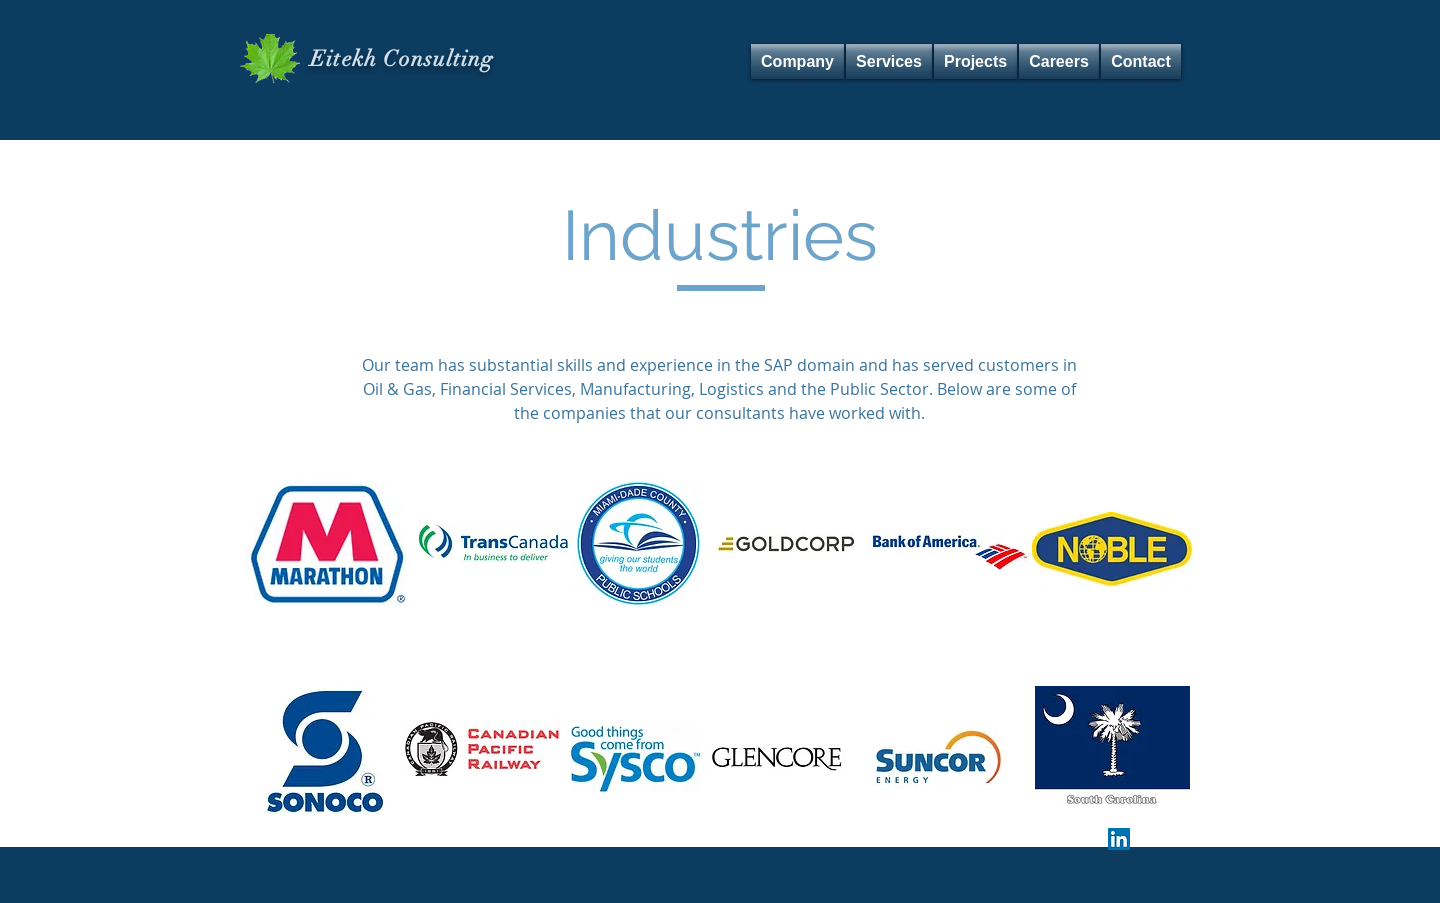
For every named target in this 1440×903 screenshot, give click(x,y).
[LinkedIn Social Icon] (1119, 839)
